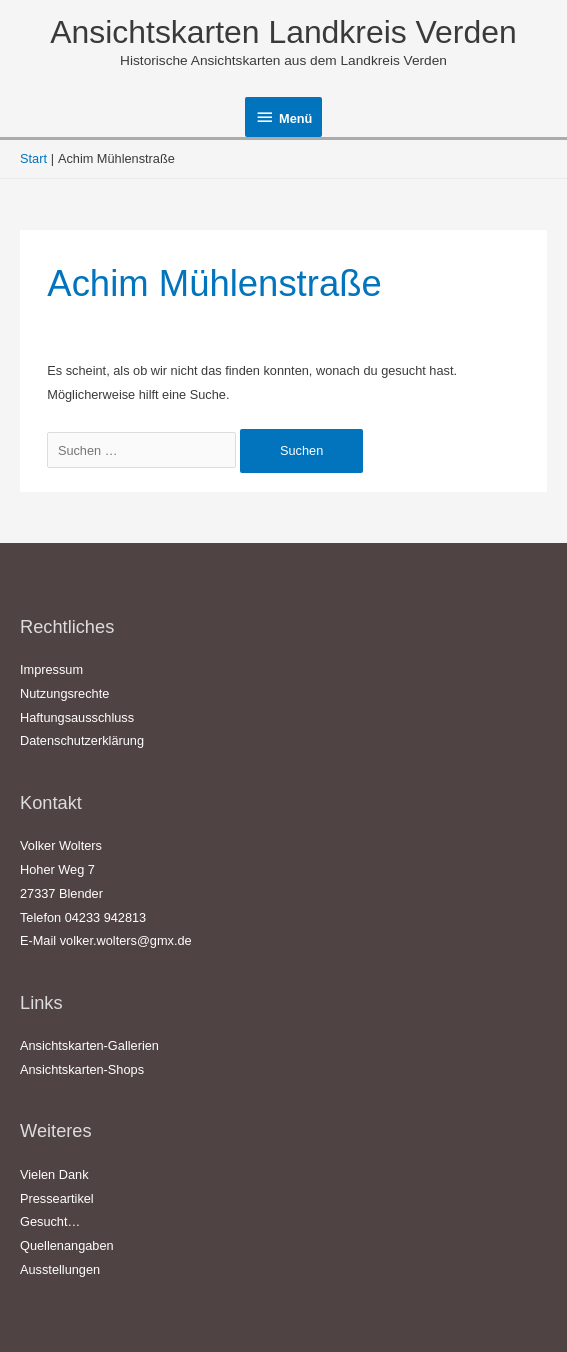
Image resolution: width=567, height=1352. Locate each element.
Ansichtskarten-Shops (82, 1069)
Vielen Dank (54, 1174)
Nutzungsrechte (64, 693)
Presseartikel (57, 1198)
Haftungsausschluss (77, 717)
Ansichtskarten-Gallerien (89, 1045)
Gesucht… (50, 1221)
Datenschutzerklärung (82, 740)
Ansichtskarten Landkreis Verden (283, 32)
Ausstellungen (60, 1269)
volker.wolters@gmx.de (126, 940)
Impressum (51, 669)
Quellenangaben (67, 1245)
